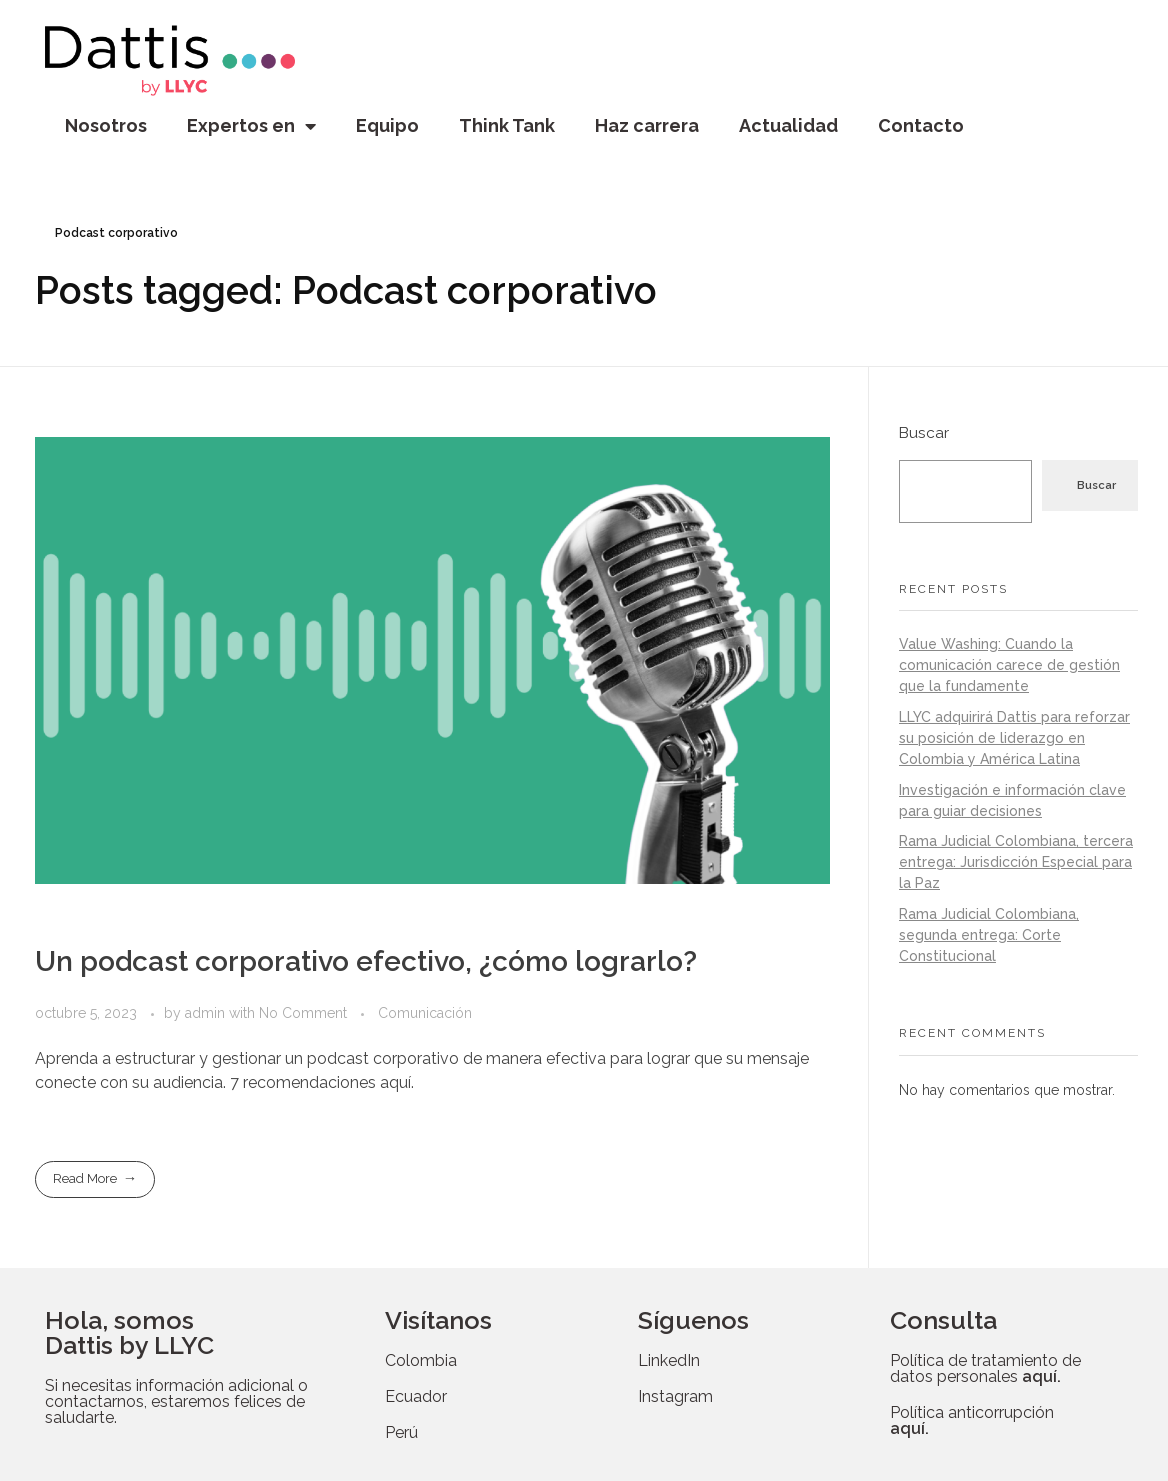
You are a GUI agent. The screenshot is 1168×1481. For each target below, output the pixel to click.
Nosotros (106, 125)
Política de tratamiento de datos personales (985, 1368)
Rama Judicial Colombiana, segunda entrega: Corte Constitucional (989, 935)
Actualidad (788, 125)
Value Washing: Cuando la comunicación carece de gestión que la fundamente (1009, 665)
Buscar (924, 433)
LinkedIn (669, 1360)
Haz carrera (647, 125)
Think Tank (507, 125)
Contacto (921, 125)
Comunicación (425, 1013)
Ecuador (416, 1396)
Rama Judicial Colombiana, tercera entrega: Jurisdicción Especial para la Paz (1016, 862)
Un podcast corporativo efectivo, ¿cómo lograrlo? (366, 961)
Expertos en (251, 126)
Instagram (675, 1396)
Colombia (421, 1360)
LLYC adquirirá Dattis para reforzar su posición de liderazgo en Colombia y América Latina (1014, 738)
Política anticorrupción (972, 1420)
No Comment (303, 1013)
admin (207, 1013)
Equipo (387, 125)
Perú (401, 1432)
